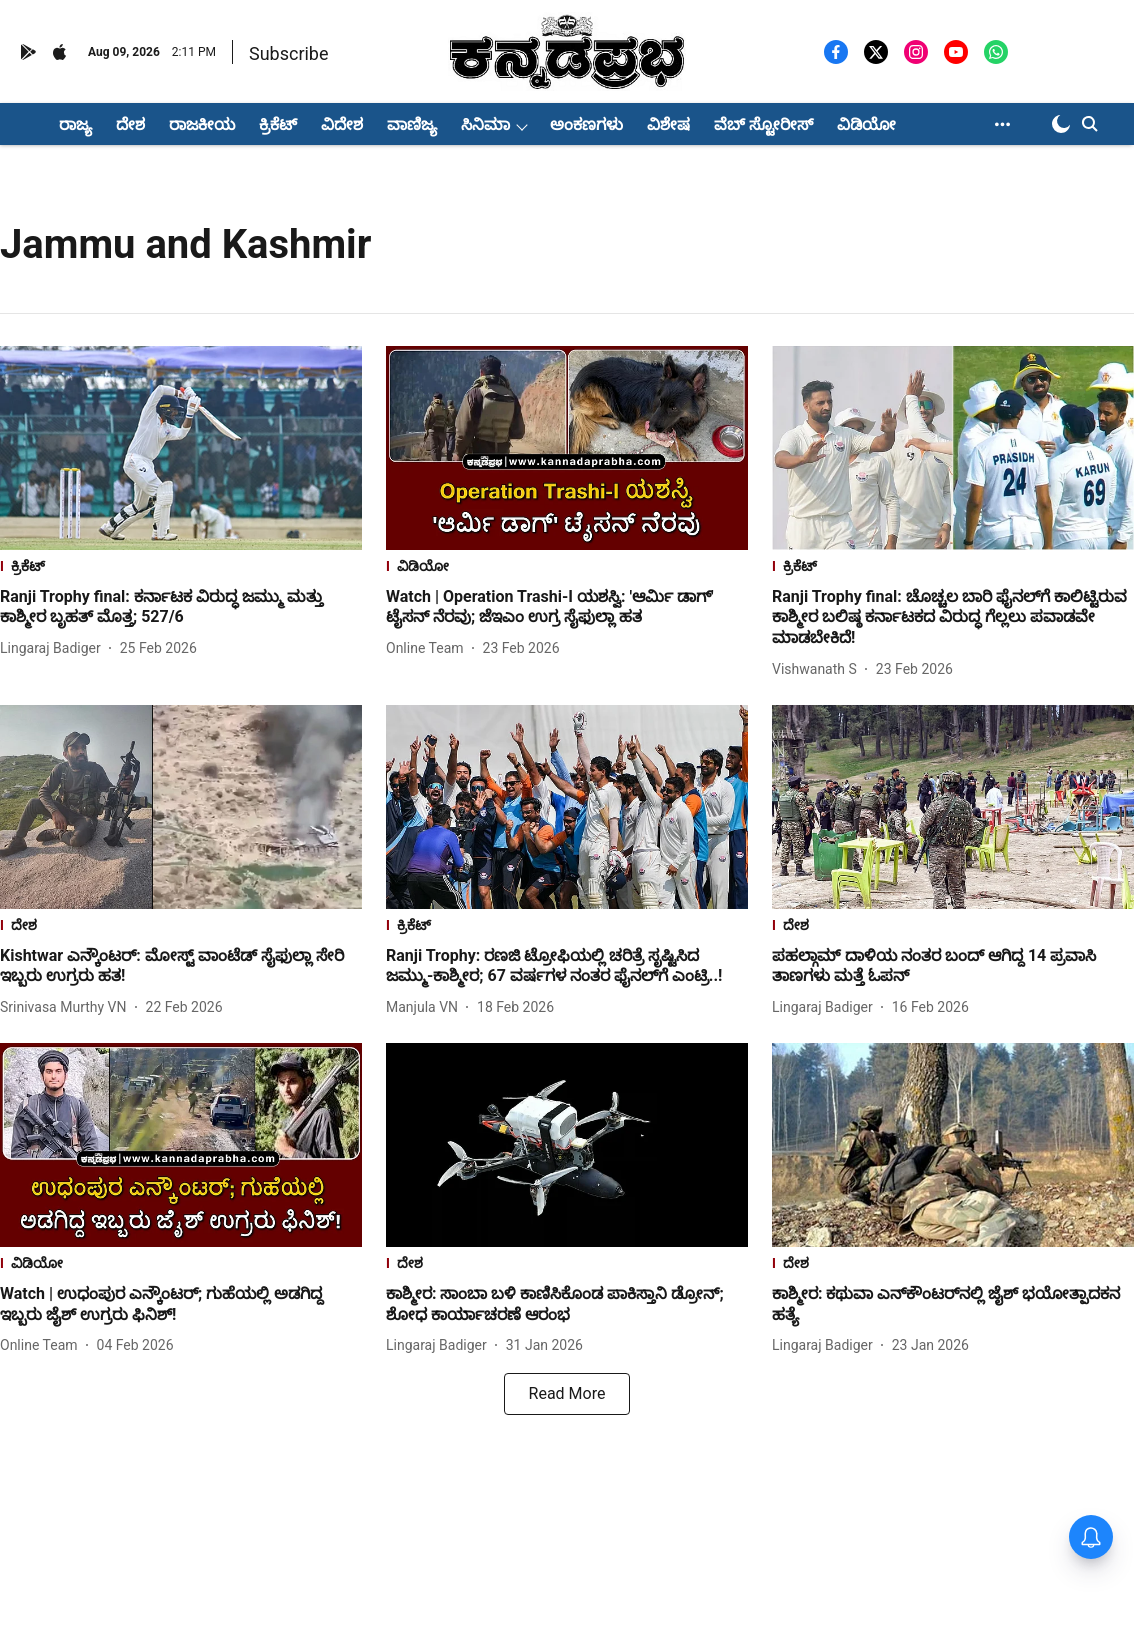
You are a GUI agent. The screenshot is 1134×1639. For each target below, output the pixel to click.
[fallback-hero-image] (181, 448)
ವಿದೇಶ (342, 124)
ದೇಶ (130, 124)
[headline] (181, 608)
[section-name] (181, 568)
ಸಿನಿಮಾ (485, 124)
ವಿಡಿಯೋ (866, 124)
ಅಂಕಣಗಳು (586, 124)
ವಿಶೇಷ (668, 124)
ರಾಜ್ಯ (75, 124)
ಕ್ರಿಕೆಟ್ (278, 124)
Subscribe (289, 53)
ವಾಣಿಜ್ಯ (412, 124)
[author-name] (54, 648)
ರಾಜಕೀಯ (202, 124)
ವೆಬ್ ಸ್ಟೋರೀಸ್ (763, 124)
